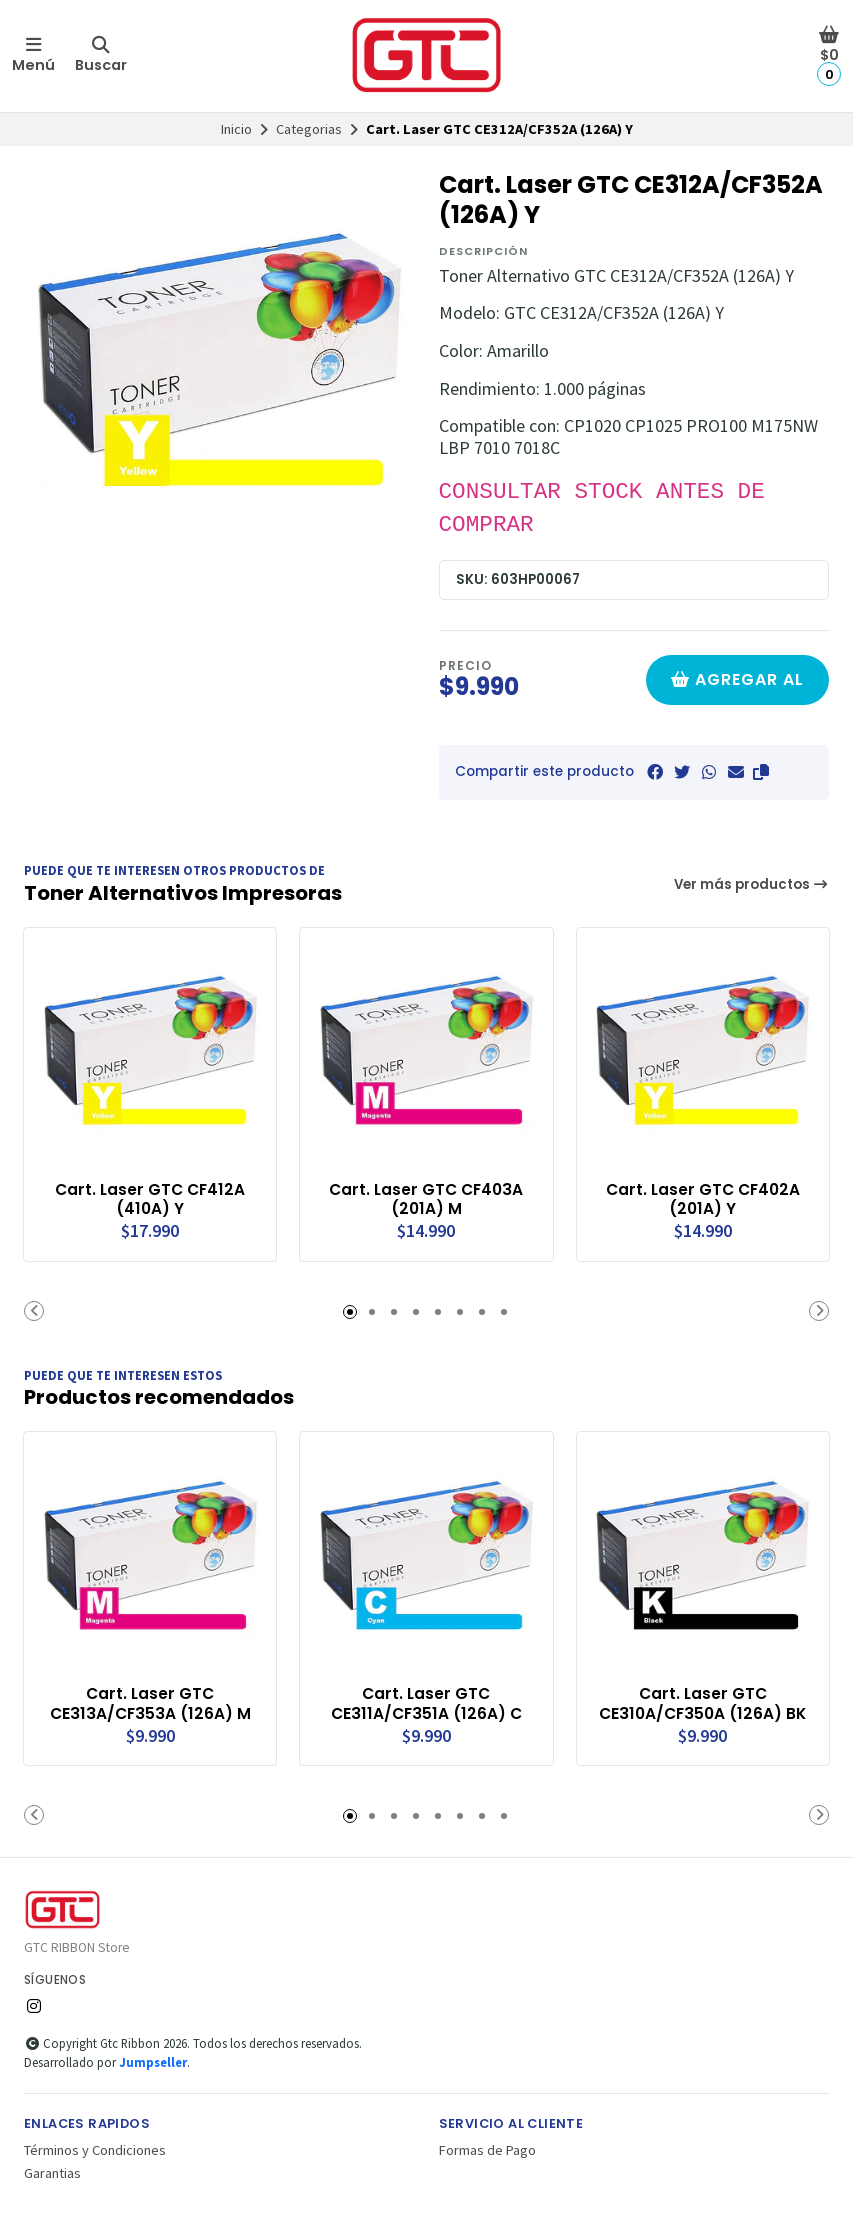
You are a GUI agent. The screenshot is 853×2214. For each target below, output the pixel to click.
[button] (761, 772)
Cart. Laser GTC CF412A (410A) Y (150, 1198)
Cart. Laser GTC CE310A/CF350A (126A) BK (703, 1702)
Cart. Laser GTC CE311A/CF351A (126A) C (426, 1702)
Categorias (309, 129)
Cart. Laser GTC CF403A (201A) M (426, 1198)
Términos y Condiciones (95, 2149)
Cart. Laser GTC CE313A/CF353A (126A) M (150, 1702)
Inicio (236, 129)
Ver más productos (752, 884)
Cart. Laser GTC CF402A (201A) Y (702, 1198)
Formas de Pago (487, 2149)
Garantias (52, 2171)
